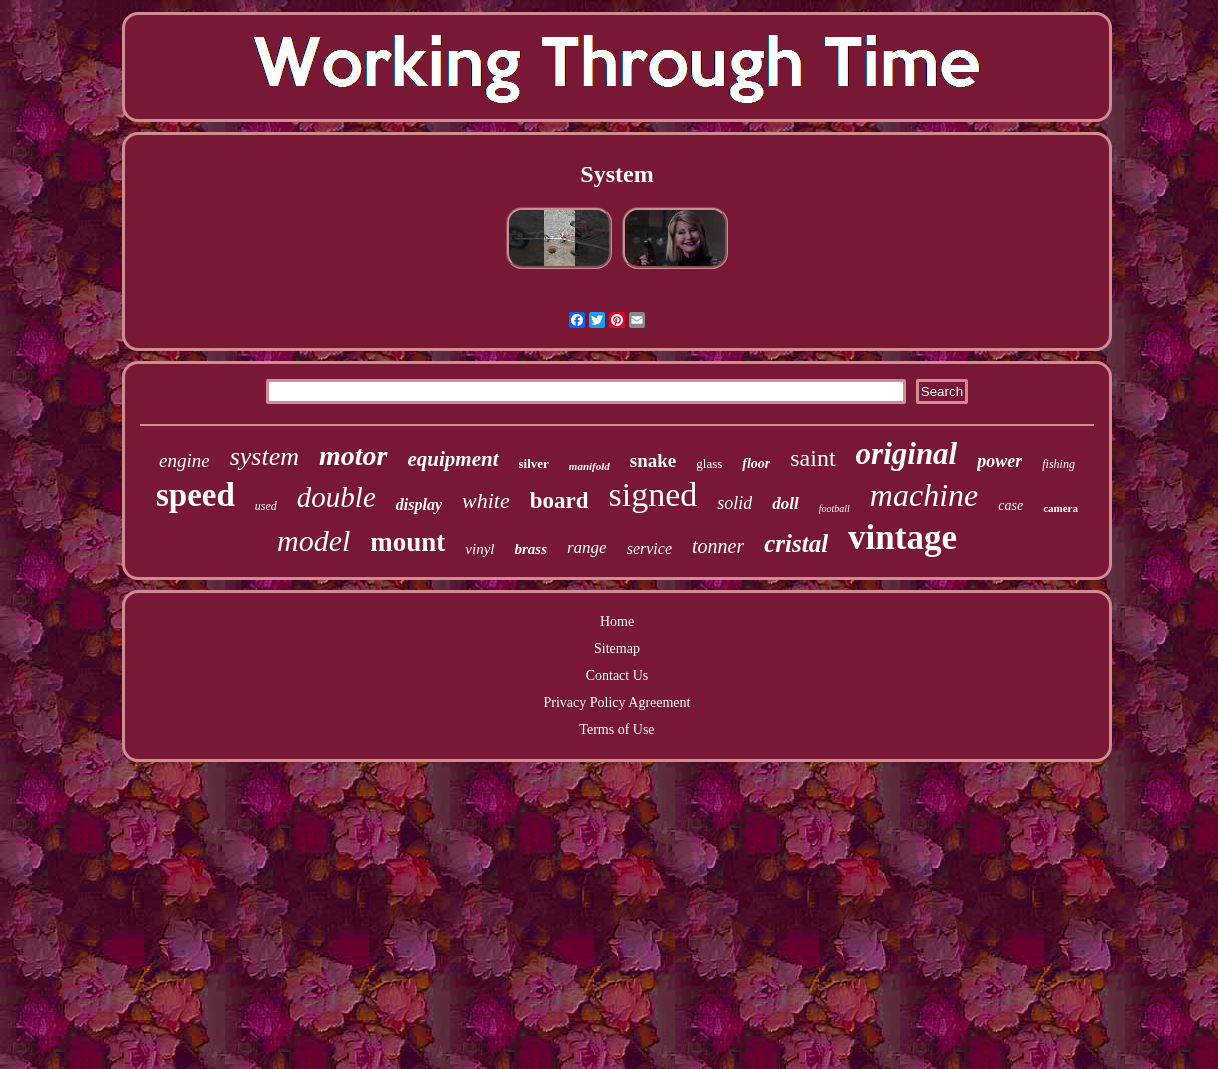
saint (812, 458)
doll (785, 503)
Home (617, 621)
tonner (718, 546)
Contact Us (617, 675)
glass (709, 463)
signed (652, 494)
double (336, 497)
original (907, 453)
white (486, 500)
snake (653, 460)
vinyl (479, 549)
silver (534, 463)
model (313, 540)
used (266, 506)
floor (756, 463)
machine (924, 495)
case (1010, 505)
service (649, 548)
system (264, 456)
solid (734, 503)
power (999, 461)
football (834, 508)
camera (1060, 508)
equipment (453, 459)
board (559, 500)
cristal (796, 543)
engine (184, 460)
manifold (589, 466)
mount (407, 542)
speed (195, 495)
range (587, 547)
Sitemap (617, 648)
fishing (1058, 464)
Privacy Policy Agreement (617, 702)
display (419, 504)
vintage (902, 537)
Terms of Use (616, 729)
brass (530, 549)
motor (353, 455)
